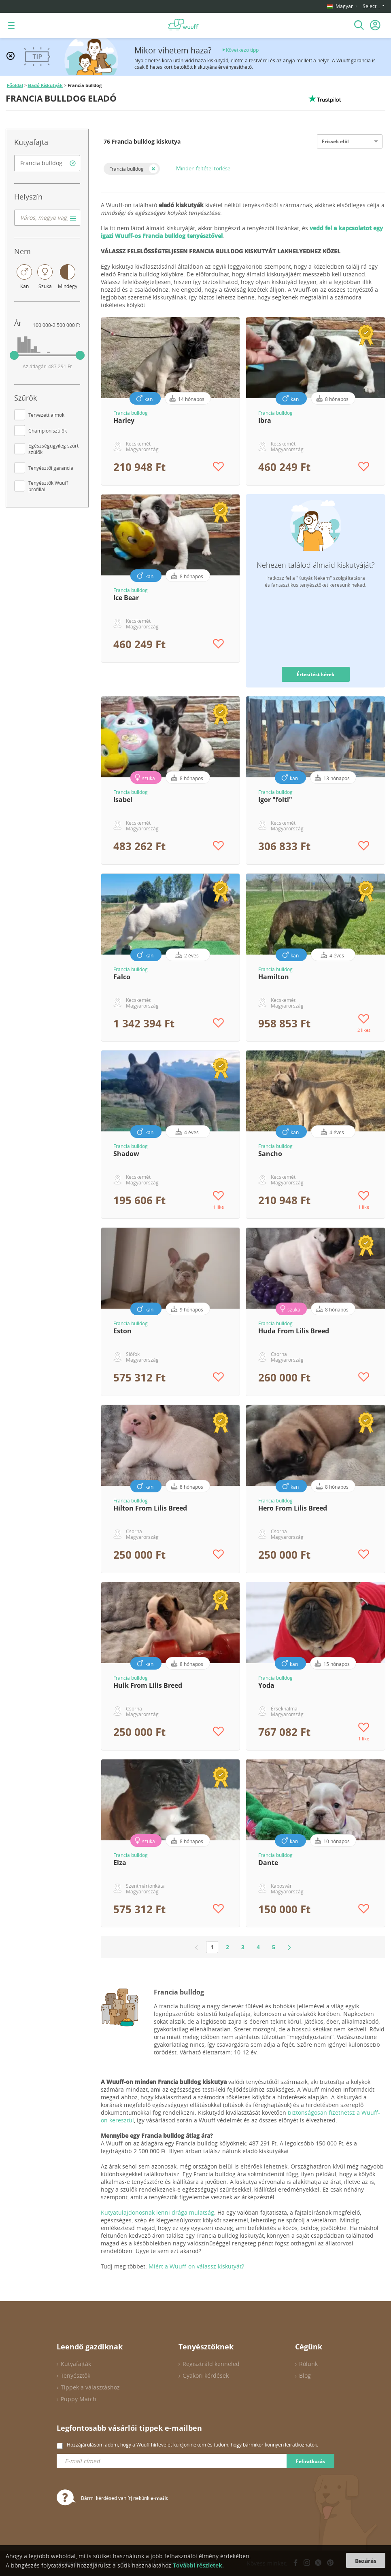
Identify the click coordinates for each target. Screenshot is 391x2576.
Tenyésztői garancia (50, 468)
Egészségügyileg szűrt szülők (53, 448)
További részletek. (198, 2565)
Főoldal (15, 85)
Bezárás (365, 2561)
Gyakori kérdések (206, 2375)
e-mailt (159, 2498)
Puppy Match (78, 2399)
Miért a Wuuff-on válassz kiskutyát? (196, 2266)
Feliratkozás (310, 2461)
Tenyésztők (75, 2375)
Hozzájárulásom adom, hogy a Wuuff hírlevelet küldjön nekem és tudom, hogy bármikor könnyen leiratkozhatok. (192, 2444)
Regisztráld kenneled (211, 2364)
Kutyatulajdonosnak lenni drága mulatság (157, 2212)
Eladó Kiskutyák (45, 85)
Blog (305, 2375)
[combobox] (47, 163)
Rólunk (308, 2364)
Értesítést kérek (315, 674)
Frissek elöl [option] (335, 141)
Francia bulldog (126, 169)
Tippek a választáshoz (90, 2387)
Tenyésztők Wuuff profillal (48, 486)
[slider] (14, 355)
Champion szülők (47, 430)
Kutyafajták (76, 2364)
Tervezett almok (46, 415)
